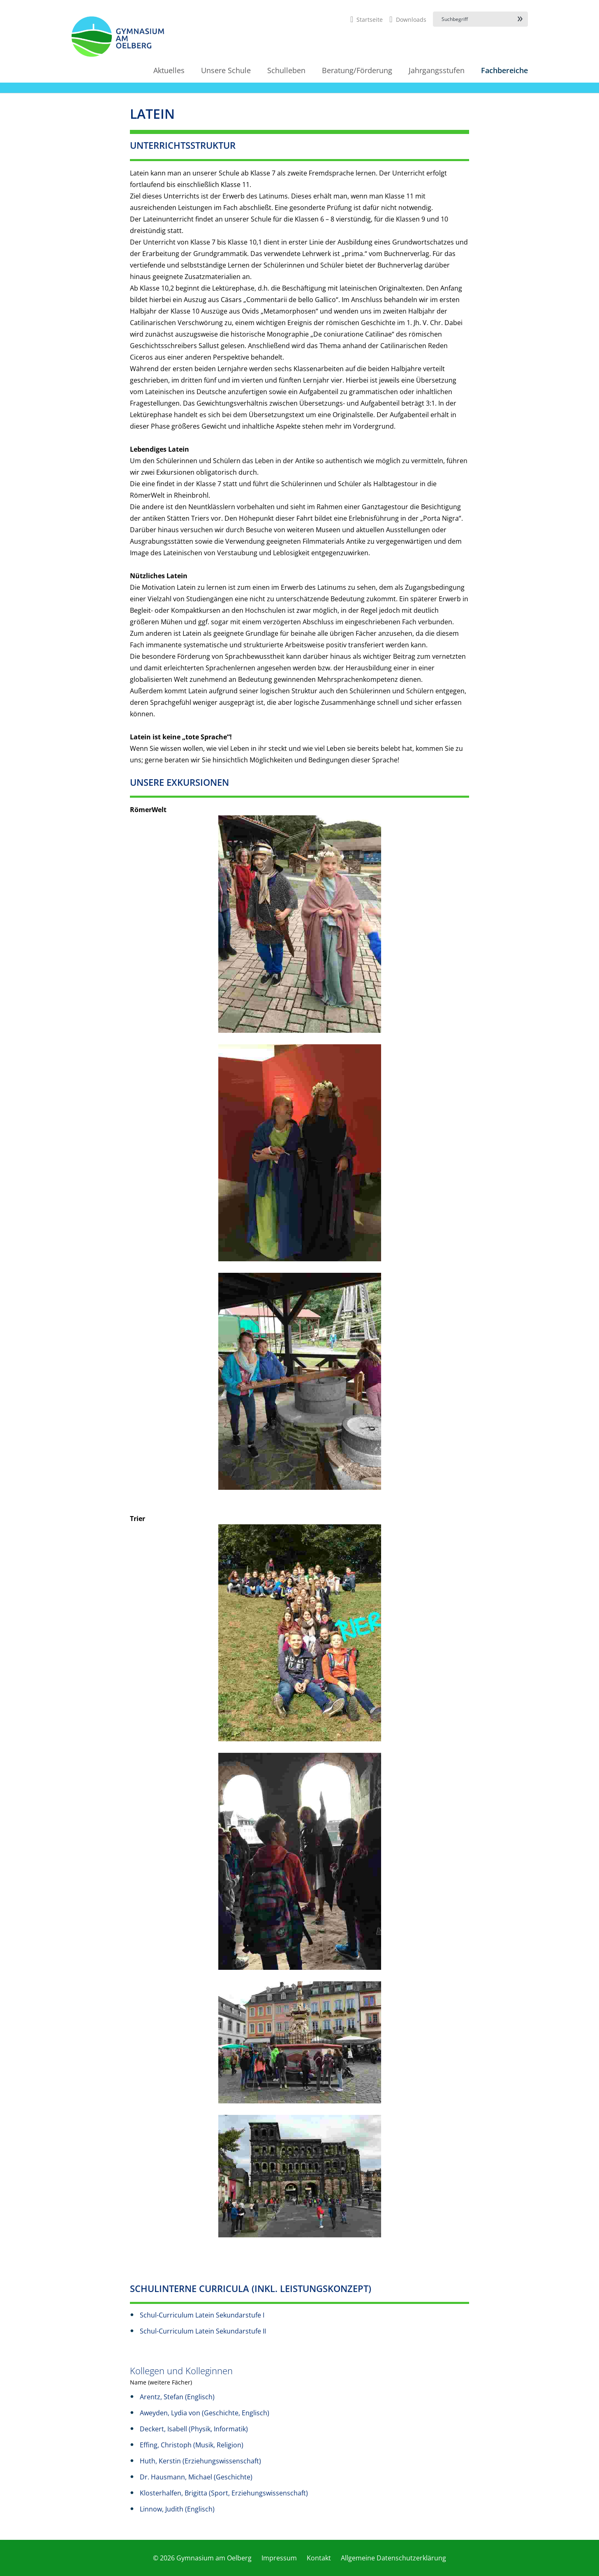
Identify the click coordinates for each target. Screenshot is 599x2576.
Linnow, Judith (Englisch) (177, 2509)
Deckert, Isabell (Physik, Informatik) (194, 2428)
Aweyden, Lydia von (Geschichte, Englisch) (204, 2412)
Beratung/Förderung (357, 70)
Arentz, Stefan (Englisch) (177, 2396)
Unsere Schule (226, 70)
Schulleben (286, 70)
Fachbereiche (504, 70)
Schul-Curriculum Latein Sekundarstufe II (203, 2331)
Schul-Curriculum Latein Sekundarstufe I (202, 2315)
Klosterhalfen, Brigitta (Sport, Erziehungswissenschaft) (224, 2493)
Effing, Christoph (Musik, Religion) (191, 2444)
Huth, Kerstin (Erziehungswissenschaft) (200, 2460)
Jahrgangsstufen (437, 70)
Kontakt (319, 2557)
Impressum (279, 2557)
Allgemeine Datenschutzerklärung (393, 2557)
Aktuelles (169, 70)
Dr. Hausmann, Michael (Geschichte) (196, 2476)
